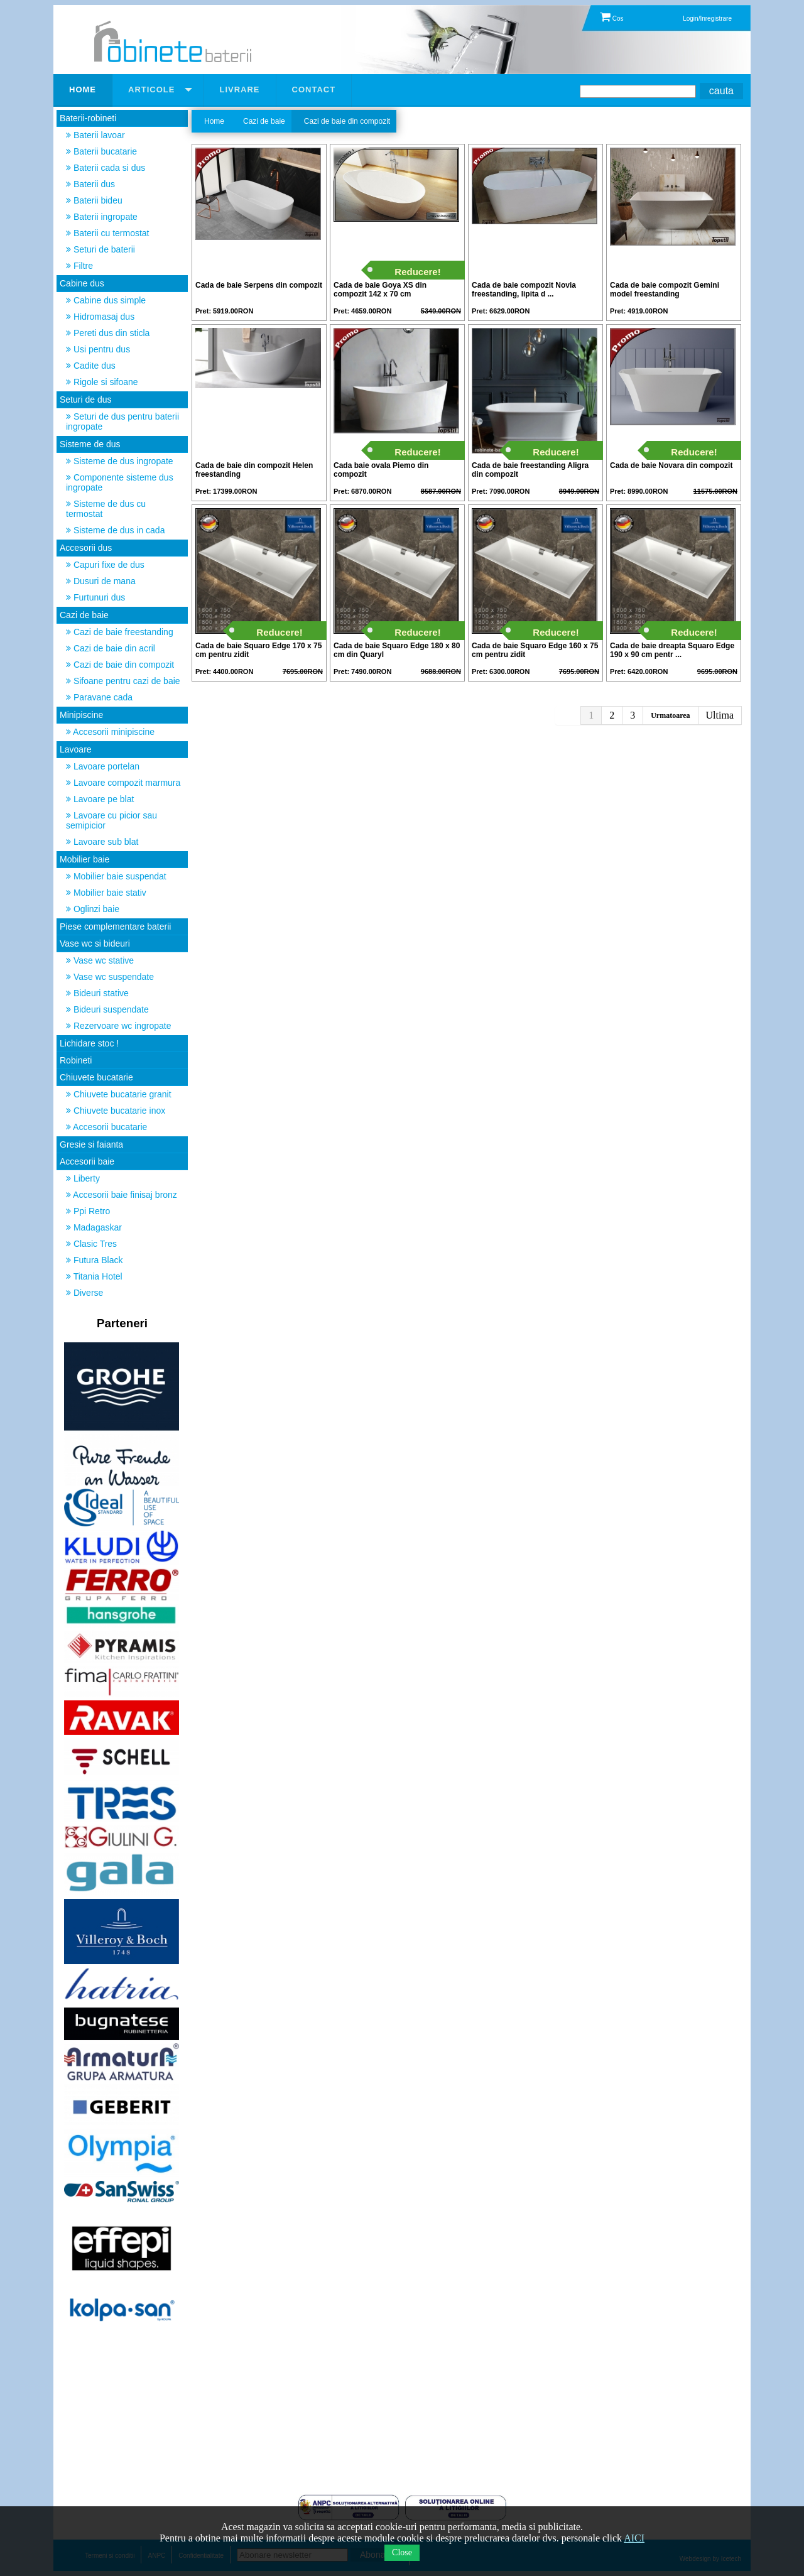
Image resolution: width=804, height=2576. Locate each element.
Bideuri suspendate (107, 1009)
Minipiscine (81, 715)
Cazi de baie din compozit (120, 665)
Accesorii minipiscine (110, 732)
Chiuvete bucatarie (96, 1077)
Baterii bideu (94, 200)
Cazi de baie (84, 615)
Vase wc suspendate (110, 977)
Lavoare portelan (102, 766)
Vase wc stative (100, 960)
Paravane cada (99, 697)
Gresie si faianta (91, 1144)
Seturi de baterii (100, 249)
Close (402, 2552)
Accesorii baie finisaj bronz (121, 1195)
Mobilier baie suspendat (116, 876)
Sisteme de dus (90, 444)
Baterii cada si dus (105, 168)
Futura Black (94, 1260)
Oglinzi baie (92, 909)
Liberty (83, 1178)
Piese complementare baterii (115, 926)
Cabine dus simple (106, 300)
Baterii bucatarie (101, 151)
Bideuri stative (97, 993)
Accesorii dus (86, 548)
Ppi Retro (88, 1211)
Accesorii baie (87, 1161)
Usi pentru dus (98, 349)
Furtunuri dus (95, 597)
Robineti (76, 1060)
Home (214, 121)
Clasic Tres (91, 1244)
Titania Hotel (94, 1276)
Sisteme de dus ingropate (119, 461)
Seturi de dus (86, 399)
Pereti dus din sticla (107, 333)
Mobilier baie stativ (106, 893)
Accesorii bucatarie (106, 1127)
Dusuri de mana (101, 581)
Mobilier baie (84, 859)
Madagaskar (94, 1227)
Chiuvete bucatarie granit (118, 1094)
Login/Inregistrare (707, 18)
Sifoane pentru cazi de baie (123, 681)
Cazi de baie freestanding (119, 632)
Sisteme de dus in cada (115, 530)
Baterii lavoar (95, 135)
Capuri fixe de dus (105, 565)
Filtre (79, 266)
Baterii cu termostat (107, 233)
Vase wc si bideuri (95, 943)
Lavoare (76, 749)
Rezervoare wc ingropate (118, 1026)
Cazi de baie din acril (110, 648)
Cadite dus (91, 366)
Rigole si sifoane (102, 382)
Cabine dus (82, 283)
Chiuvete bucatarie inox (115, 1111)
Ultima (720, 715)
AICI (634, 2538)
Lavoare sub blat (102, 842)
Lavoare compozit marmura (123, 783)
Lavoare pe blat (100, 799)
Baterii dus (90, 184)
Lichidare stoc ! (89, 1043)
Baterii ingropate (102, 217)
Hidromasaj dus (100, 317)
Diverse (84, 1293)
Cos (612, 18)
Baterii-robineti (88, 118)
